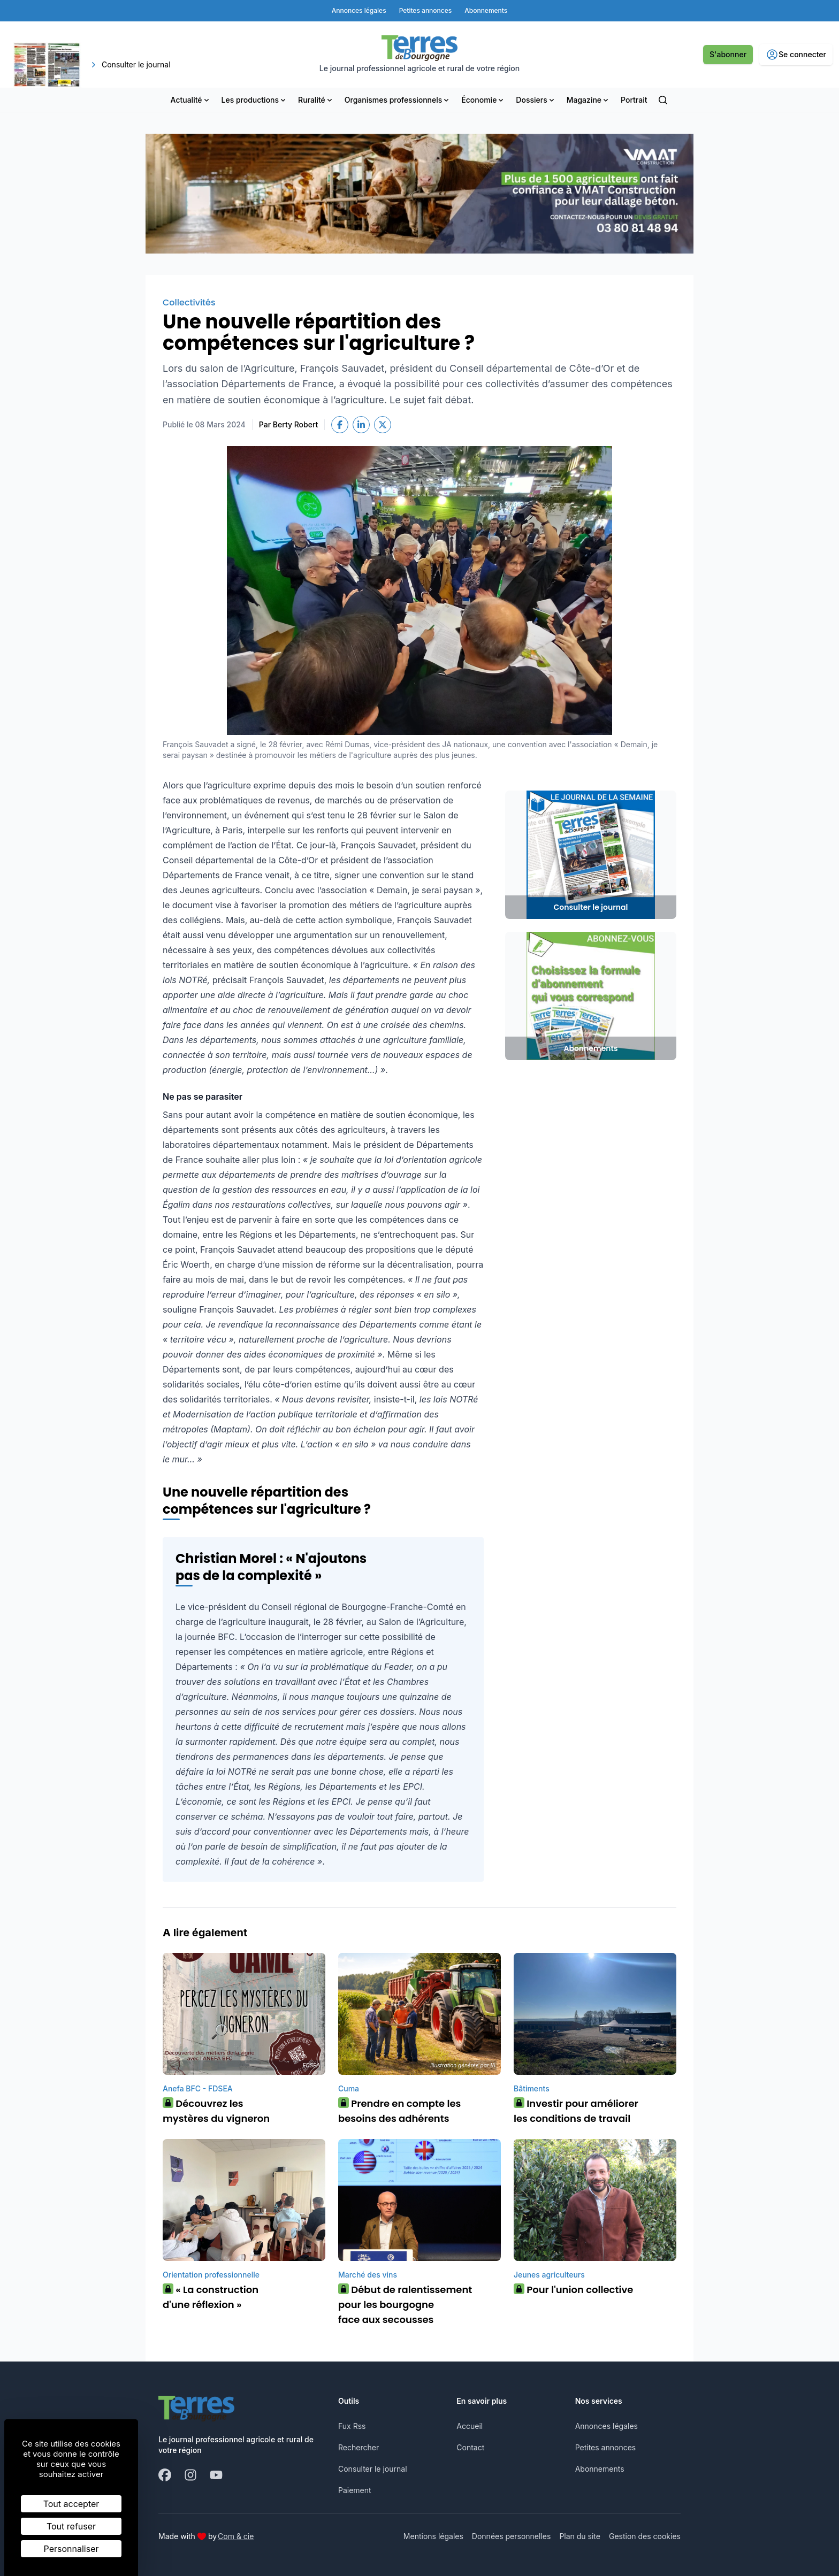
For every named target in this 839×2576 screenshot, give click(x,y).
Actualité (191, 99)
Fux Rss (351, 2426)
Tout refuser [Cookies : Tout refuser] (71, 2526)
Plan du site (579, 2536)
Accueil (469, 2426)
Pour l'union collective (573, 2289)
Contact (470, 2447)
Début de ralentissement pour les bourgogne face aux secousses (405, 2304)
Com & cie (236, 2536)
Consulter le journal (372, 2468)
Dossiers (535, 99)
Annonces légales (606, 2426)
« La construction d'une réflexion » (210, 2297)
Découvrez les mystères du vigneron (216, 2111)
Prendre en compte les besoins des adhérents (399, 2111)
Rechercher (358, 2447)
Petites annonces (605, 2447)
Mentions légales (433, 2536)
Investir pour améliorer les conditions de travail (576, 2111)
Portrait (634, 99)
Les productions (255, 99)
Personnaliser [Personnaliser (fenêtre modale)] (71, 2548)
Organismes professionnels (398, 99)
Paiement (354, 2490)
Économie (483, 99)
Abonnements (599, 2468)
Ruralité (316, 99)
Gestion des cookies (645, 2536)
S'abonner (728, 54)
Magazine (588, 99)
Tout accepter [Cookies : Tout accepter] (71, 2503)
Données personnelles (511, 2536)
